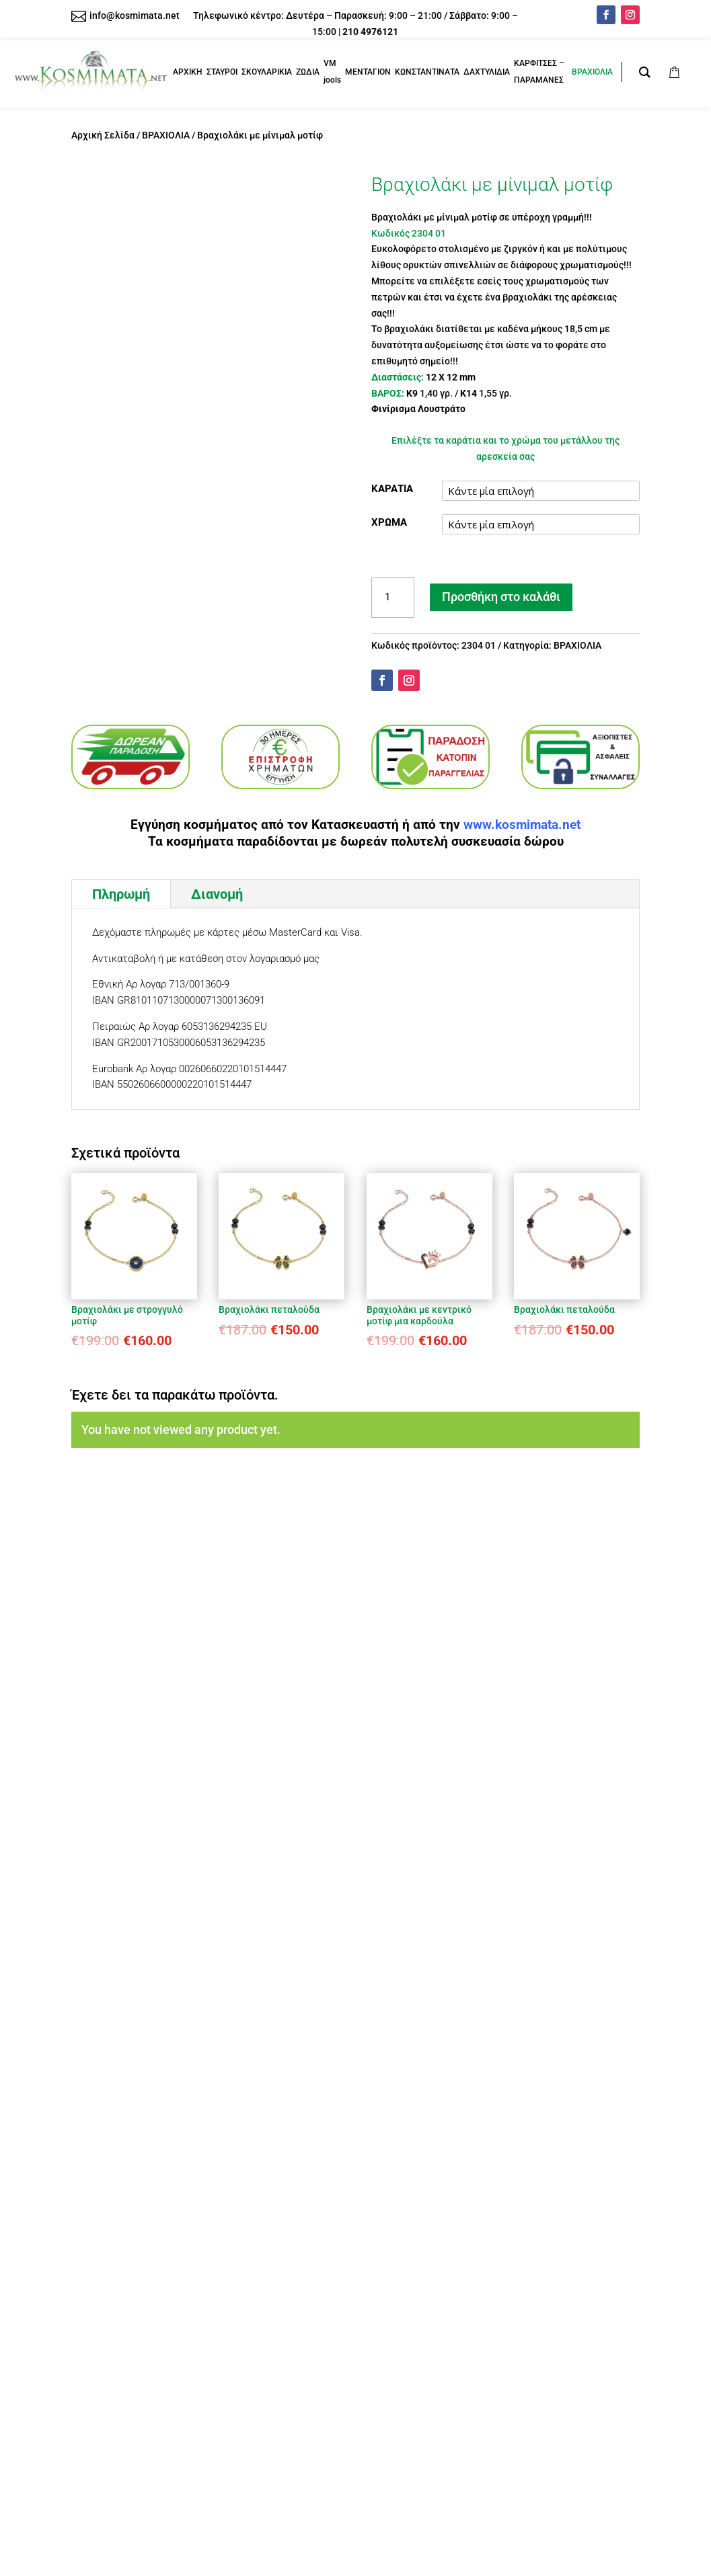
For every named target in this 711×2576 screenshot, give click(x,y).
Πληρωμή (121, 894)
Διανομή (217, 894)
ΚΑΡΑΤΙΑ (392, 489)
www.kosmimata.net (522, 824)
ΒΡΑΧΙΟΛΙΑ (166, 135)
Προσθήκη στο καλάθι (501, 597)
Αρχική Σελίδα (103, 135)
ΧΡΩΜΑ (389, 522)
